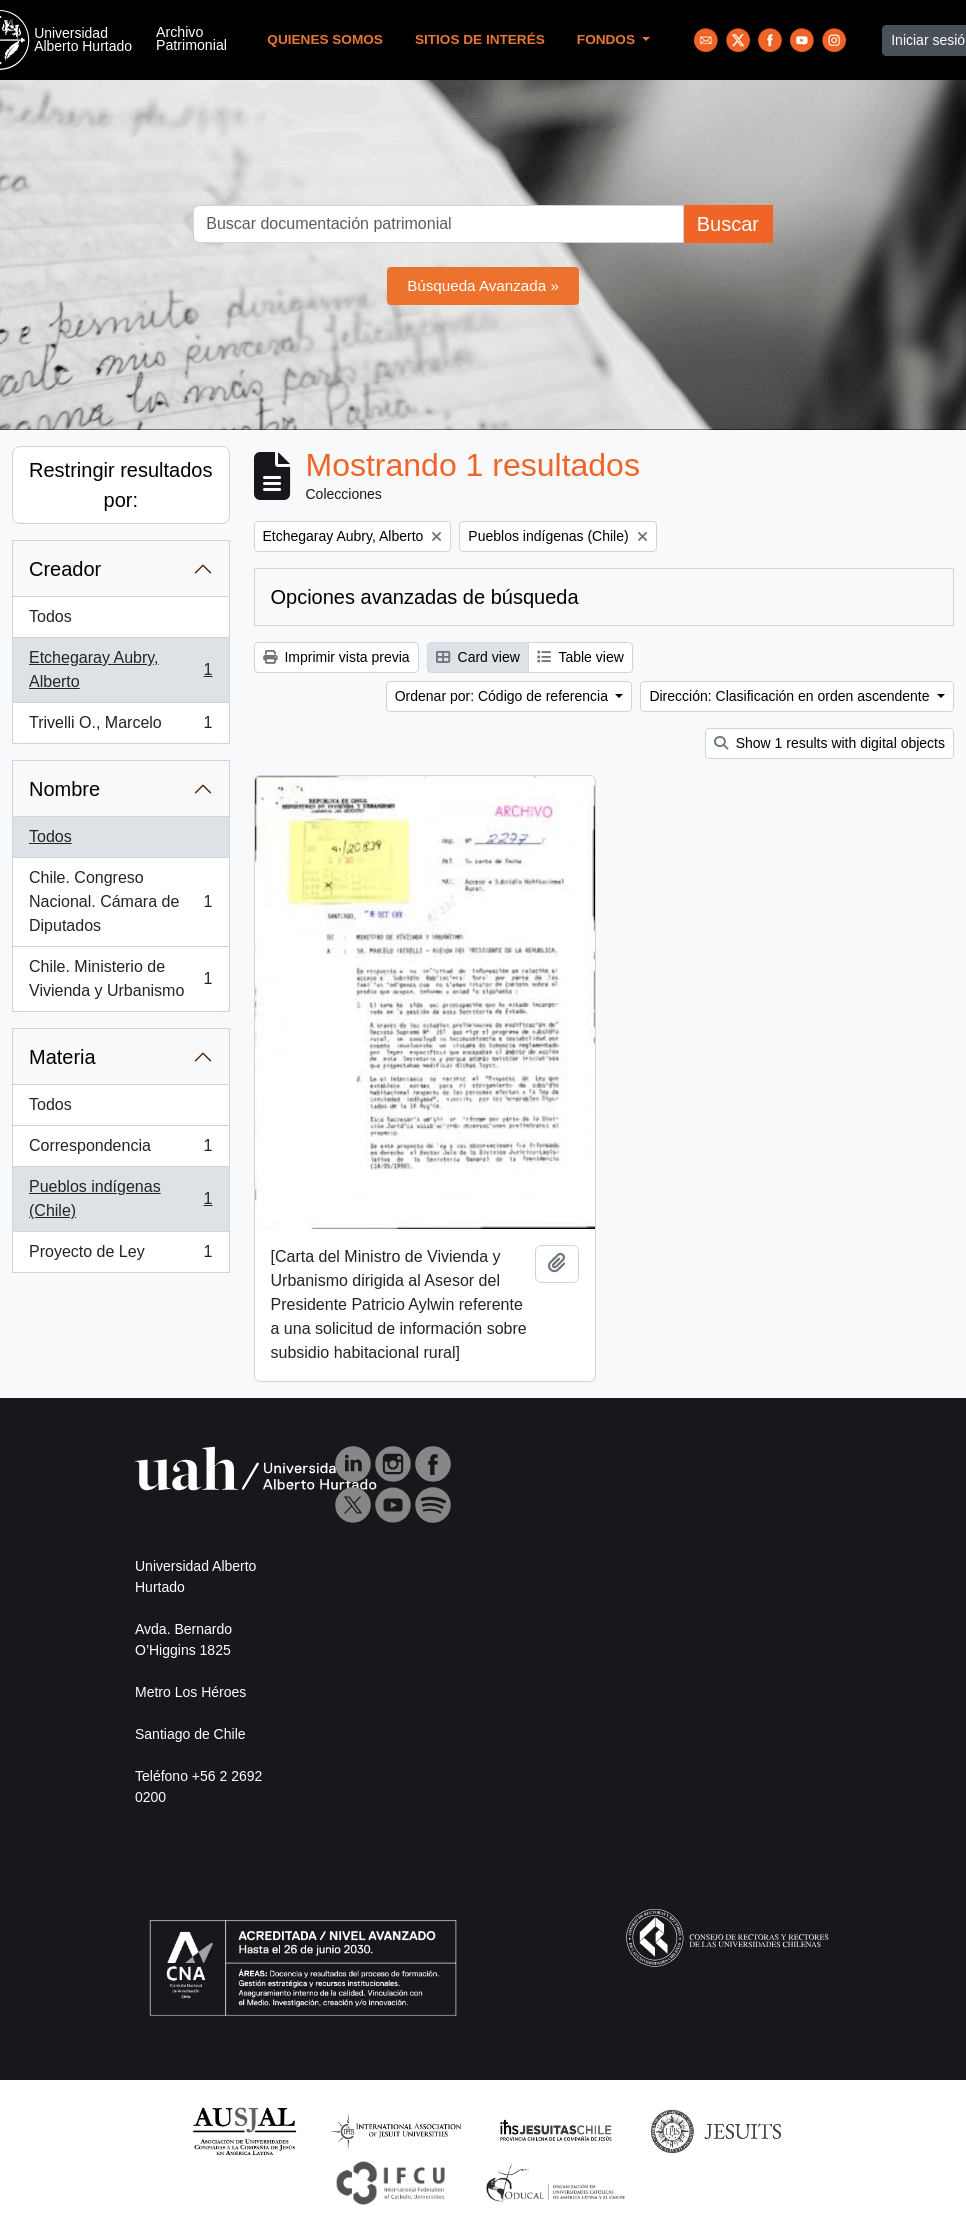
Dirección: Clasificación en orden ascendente (791, 696)
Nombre (64, 789)
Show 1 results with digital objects (829, 743)
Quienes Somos (325, 39)
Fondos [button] (608, 39)
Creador (65, 569)
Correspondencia (120, 1150)
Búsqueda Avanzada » (483, 285)
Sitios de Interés (480, 39)
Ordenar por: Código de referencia (503, 696)
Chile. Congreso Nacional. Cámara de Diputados (120, 901)
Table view (580, 657)
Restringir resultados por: (120, 485)
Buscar (728, 224)
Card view (478, 657)
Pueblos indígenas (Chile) (120, 1198)
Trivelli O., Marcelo (120, 727)
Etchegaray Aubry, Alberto (120, 669)
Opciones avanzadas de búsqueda (425, 597)
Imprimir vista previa (336, 657)
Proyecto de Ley (120, 1256)
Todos (50, 616)
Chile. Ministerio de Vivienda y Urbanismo (120, 978)
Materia (62, 1057)
